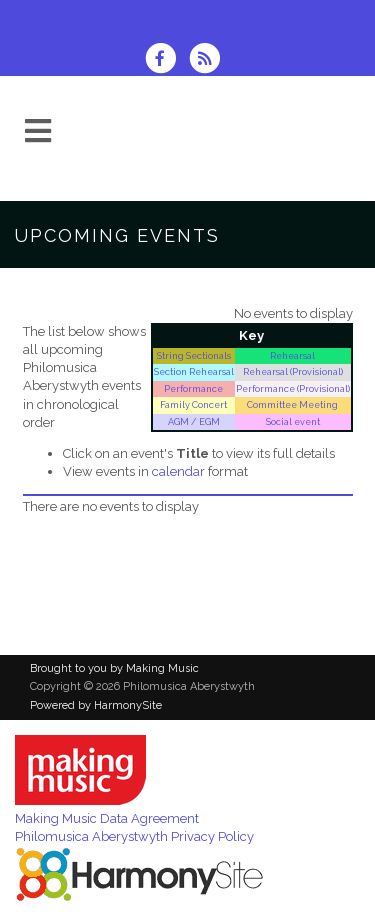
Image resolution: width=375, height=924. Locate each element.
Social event (293, 421)
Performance (193, 388)
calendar (178, 471)
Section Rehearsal (194, 371)
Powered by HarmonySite (96, 705)
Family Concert (193, 404)
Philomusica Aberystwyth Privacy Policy (134, 836)
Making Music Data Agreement (107, 818)
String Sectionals (194, 355)
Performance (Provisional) (293, 388)
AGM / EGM (194, 421)
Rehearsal (292, 355)
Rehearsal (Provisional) (293, 371)
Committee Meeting (292, 404)
